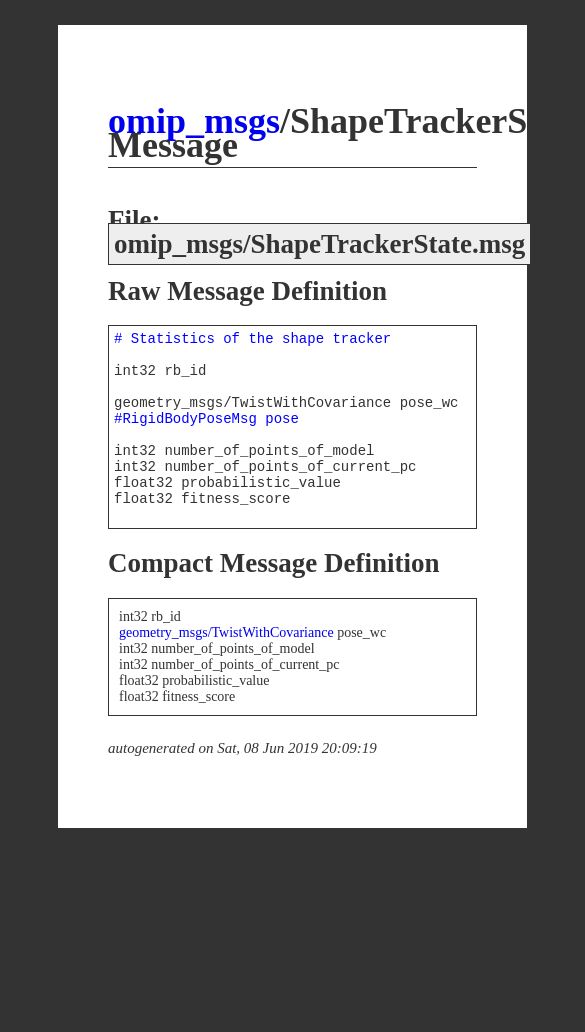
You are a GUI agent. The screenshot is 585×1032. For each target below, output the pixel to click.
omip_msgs (194, 121)
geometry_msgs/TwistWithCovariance (226, 632)
